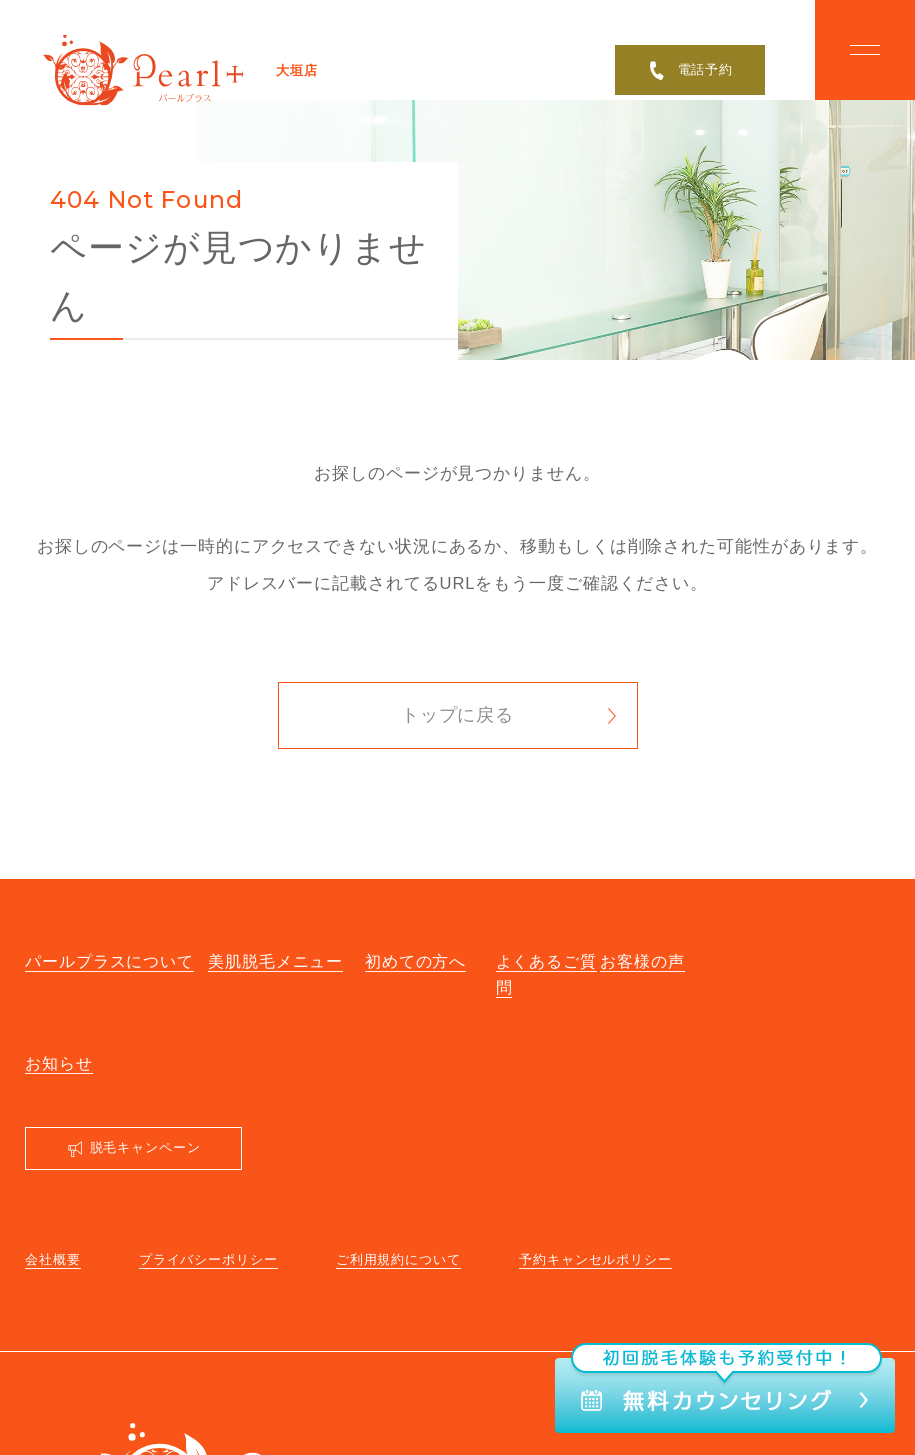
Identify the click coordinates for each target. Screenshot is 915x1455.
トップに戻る (457, 715)
